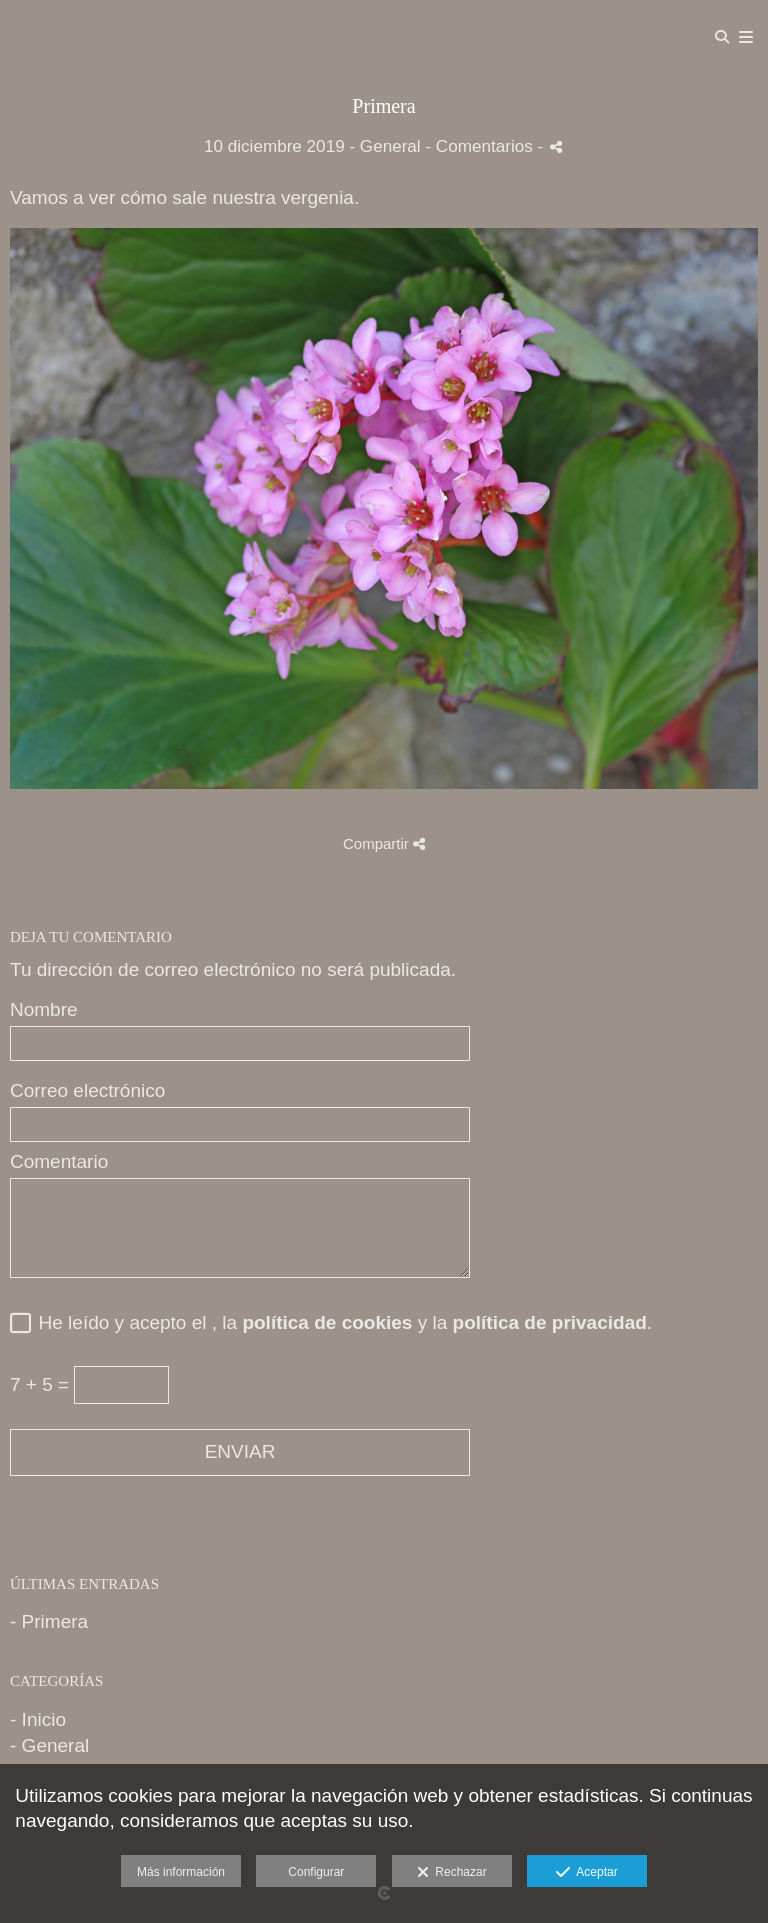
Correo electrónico (87, 1091)
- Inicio (38, 1719)
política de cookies (327, 1322)
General (390, 146)
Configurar (316, 1872)
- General (49, 1745)
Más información (181, 1872)
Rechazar (452, 1873)
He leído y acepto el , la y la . (340, 1323)
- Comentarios (481, 146)
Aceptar (586, 1873)
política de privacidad (550, 1322)
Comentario (59, 1162)
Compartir (384, 843)
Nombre (44, 1010)
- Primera (49, 1621)
